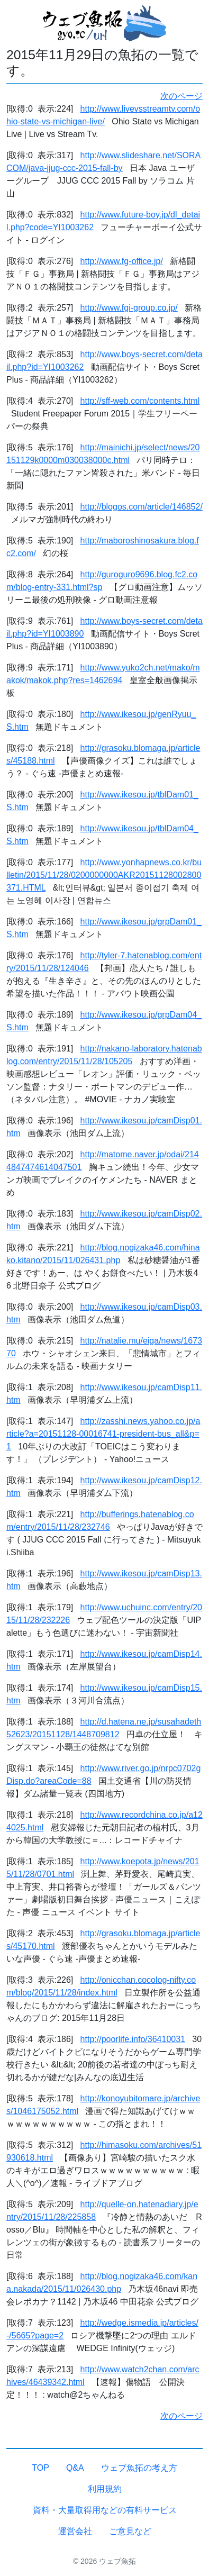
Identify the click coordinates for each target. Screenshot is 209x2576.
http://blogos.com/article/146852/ (141, 506)
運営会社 (75, 2531)
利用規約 (105, 2488)
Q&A (75, 2467)
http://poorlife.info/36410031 (132, 2039)
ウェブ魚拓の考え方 (139, 2467)
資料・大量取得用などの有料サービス (105, 2510)
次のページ (181, 96)
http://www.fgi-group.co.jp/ (129, 307)
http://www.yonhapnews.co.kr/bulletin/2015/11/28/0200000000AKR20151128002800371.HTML (104, 875)
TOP (40, 2467)
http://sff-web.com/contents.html (140, 400)
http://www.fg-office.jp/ (121, 261)
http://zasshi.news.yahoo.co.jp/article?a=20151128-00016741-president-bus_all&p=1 (103, 1434)
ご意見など (130, 2531)
